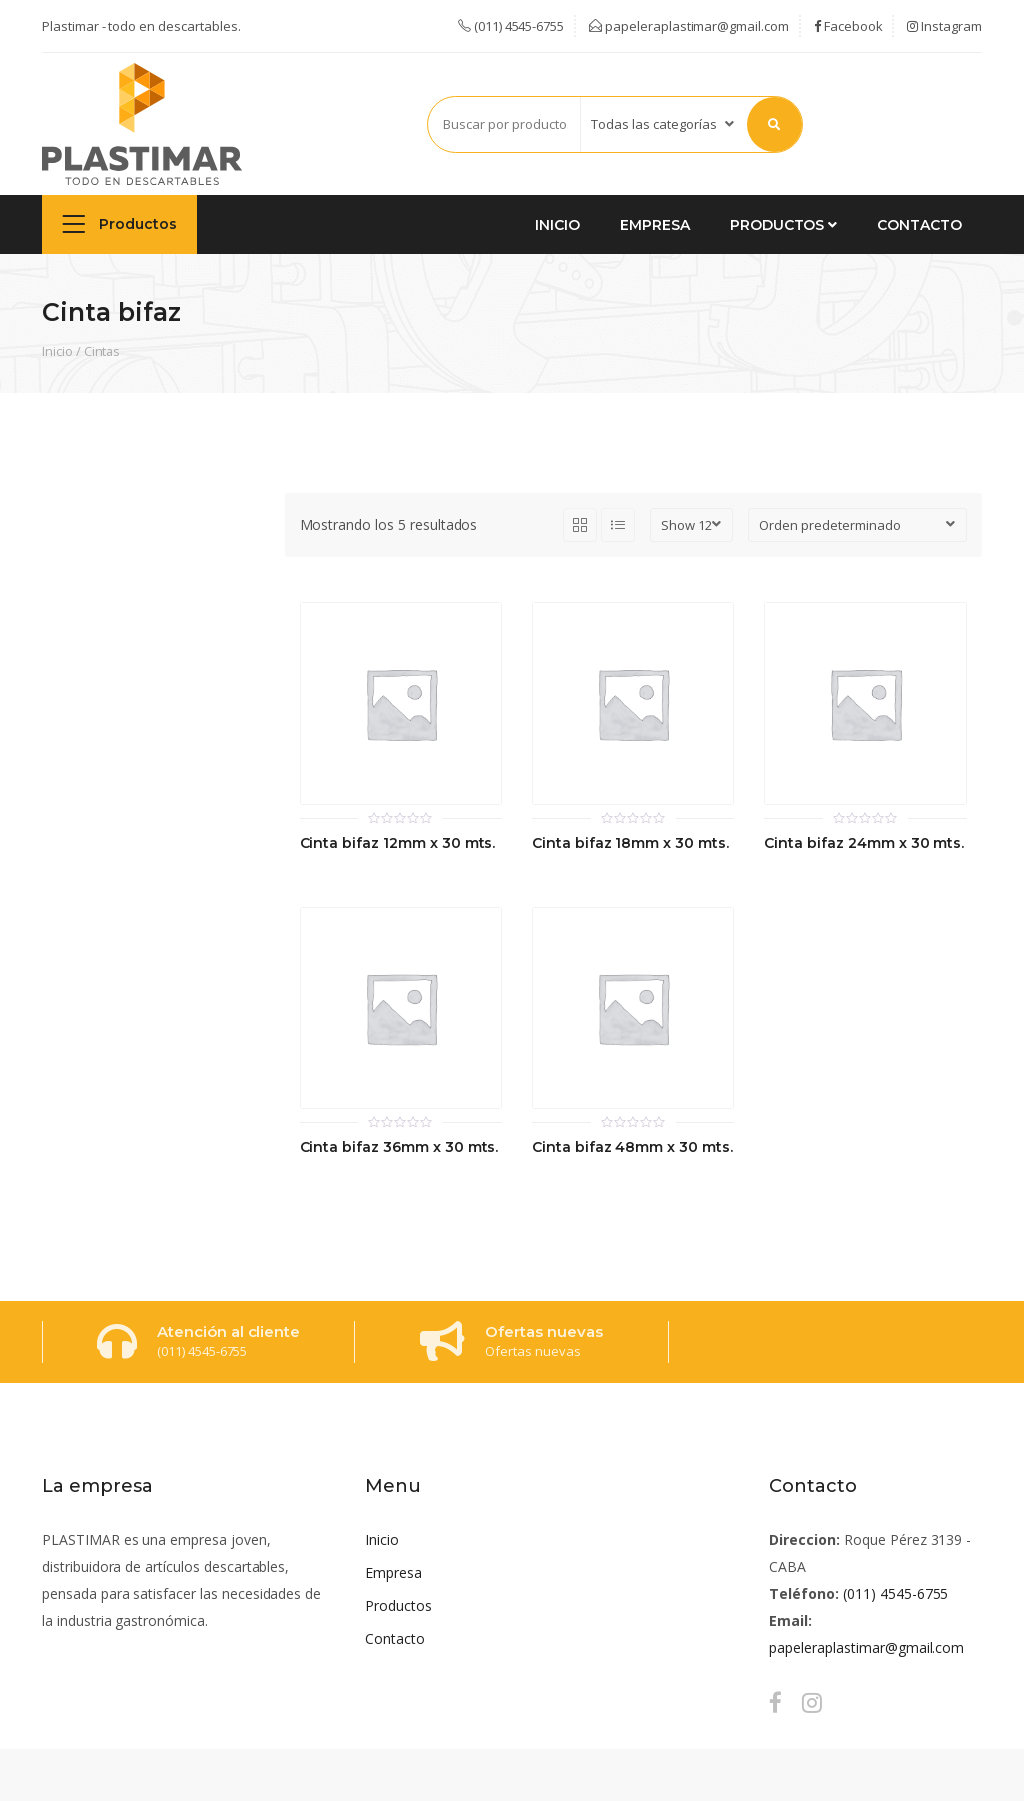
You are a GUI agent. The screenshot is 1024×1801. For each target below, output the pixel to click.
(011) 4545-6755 (895, 1593)
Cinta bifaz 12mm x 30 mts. (398, 843)
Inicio (557, 225)
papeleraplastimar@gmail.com (689, 26)
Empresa (655, 225)
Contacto (919, 225)
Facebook (848, 26)
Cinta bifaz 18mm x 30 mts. (630, 843)
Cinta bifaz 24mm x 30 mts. (864, 843)
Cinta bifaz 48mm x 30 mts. (632, 1147)
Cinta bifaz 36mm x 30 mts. (399, 1147)
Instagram (944, 26)
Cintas (102, 351)
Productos (119, 223)
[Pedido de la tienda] (857, 525)
